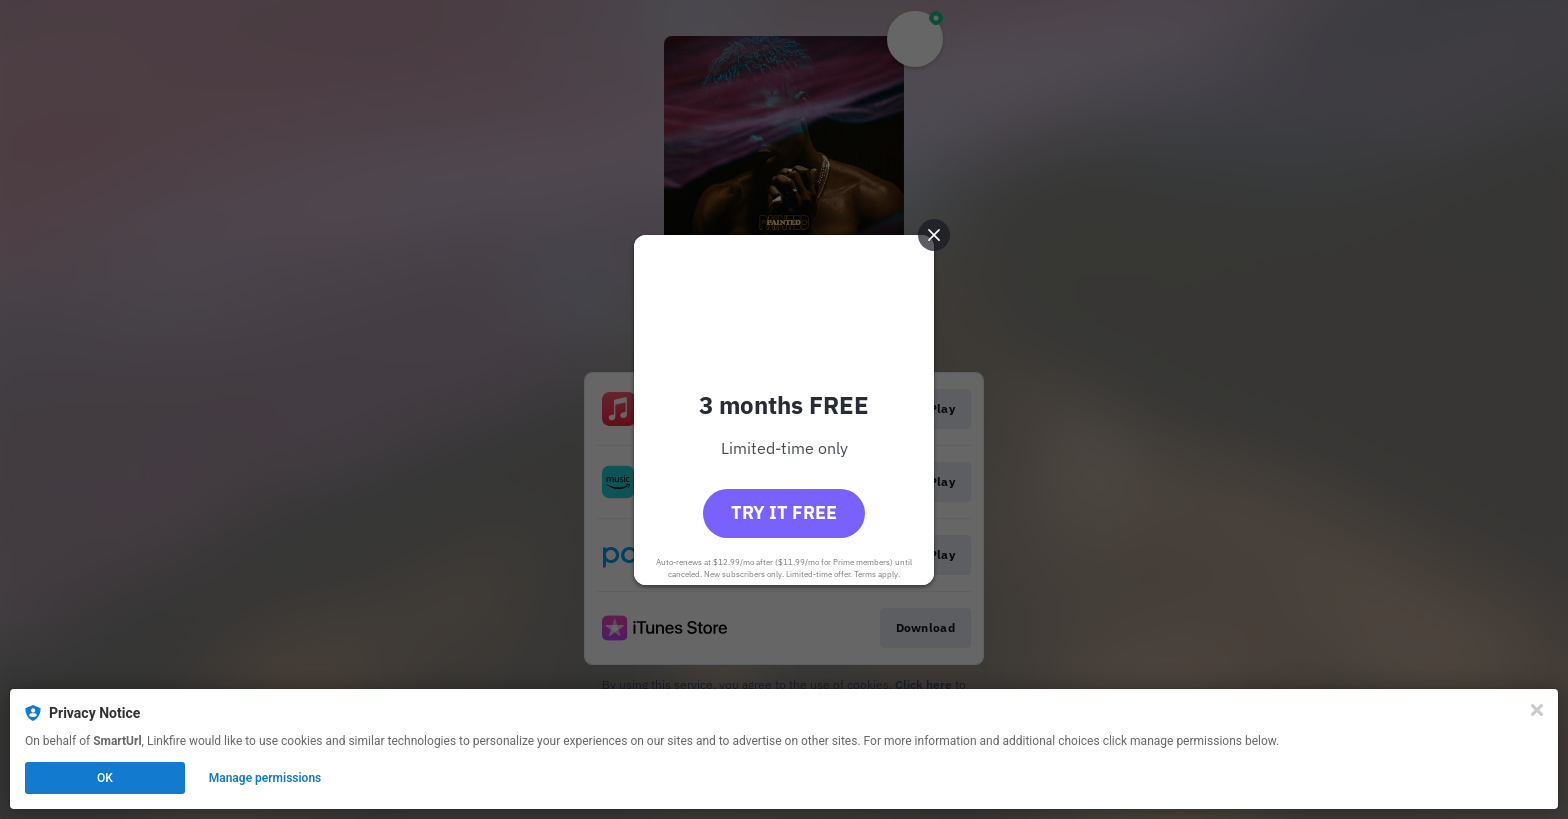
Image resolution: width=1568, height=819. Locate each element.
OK (105, 778)
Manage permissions (265, 778)
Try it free (784, 512)
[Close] (1537, 710)
